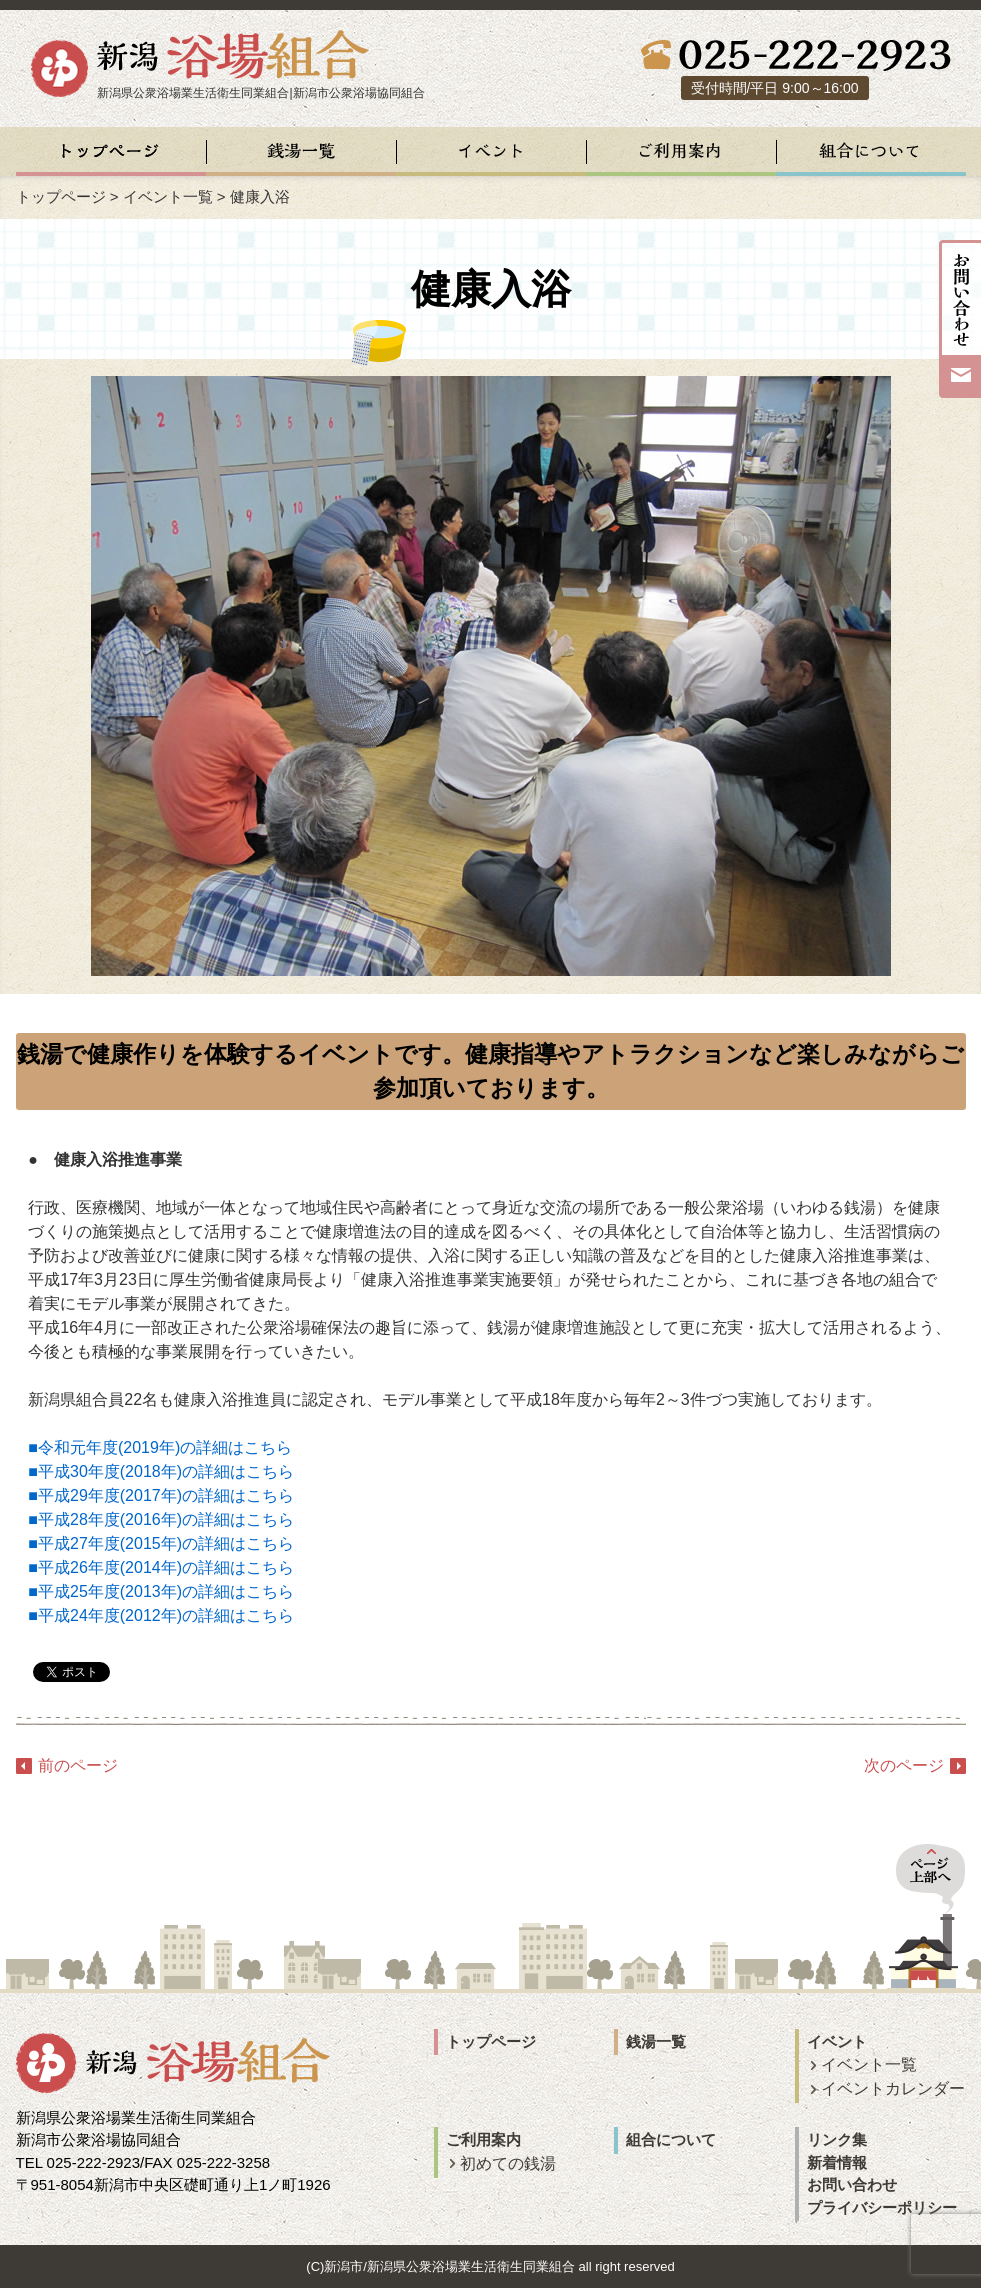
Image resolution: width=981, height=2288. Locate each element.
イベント (837, 2041)
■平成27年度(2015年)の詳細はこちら (161, 1543)
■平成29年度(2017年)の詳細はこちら (161, 1495)
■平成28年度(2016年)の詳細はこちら (161, 1519)
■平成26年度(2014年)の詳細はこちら (161, 1567)
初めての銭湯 (508, 2163)
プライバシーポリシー (882, 2207)
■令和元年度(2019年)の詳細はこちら (160, 1447)
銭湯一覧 (656, 2041)
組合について (671, 2139)
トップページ (61, 196)
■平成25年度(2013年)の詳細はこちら (161, 1591)
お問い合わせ (852, 2184)
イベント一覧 (869, 2064)
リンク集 (837, 2139)
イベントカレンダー (893, 2088)
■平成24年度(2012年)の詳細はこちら (161, 1615)
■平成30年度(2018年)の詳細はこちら (161, 1471)
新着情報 (837, 2162)
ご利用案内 (483, 2139)
